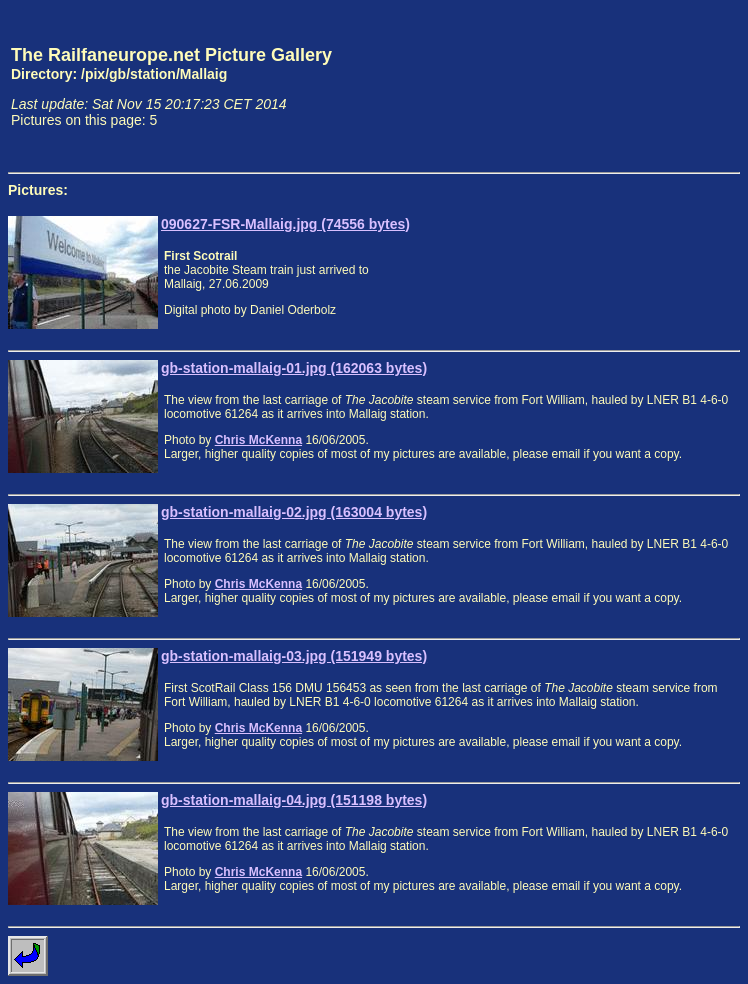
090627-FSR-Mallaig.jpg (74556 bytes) (285, 224)
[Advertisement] (647, 86)
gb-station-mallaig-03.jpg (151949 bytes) (294, 656)
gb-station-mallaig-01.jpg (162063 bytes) (294, 368)
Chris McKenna (258, 440)
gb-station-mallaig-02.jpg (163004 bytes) (294, 512)
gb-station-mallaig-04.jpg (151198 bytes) (294, 800)
